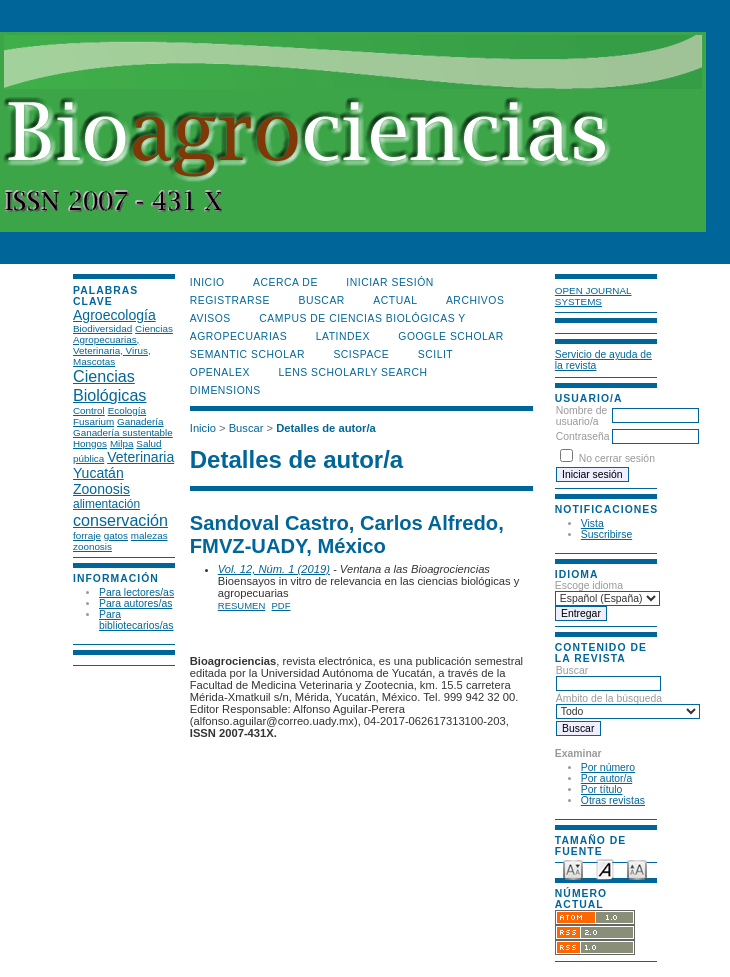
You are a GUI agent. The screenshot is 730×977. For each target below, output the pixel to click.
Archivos (475, 300)
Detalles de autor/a (325, 428)
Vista (592, 523)
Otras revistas (613, 800)
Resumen (242, 605)
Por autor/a (606, 778)
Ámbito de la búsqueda (628, 705)
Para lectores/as (136, 592)
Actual (395, 300)
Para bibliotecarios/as (136, 620)
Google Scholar (450, 336)
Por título (602, 789)
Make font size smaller (573, 868)
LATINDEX (343, 336)
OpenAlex (220, 372)
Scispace (361, 354)
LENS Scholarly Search (352, 372)
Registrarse (230, 300)
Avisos (210, 318)
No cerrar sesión (617, 458)
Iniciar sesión (390, 282)
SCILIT (435, 354)
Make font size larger (637, 868)
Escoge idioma (589, 585)
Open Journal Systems (593, 296)
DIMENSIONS (225, 390)
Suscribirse (606, 534)
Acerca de (285, 282)
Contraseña (583, 436)
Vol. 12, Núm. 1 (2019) (274, 569)
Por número (608, 767)
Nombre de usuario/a (581, 416)
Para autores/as (135, 603)
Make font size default (605, 868)
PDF (281, 605)
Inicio (207, 282)
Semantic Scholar (247, 354)
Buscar (608, 677)
